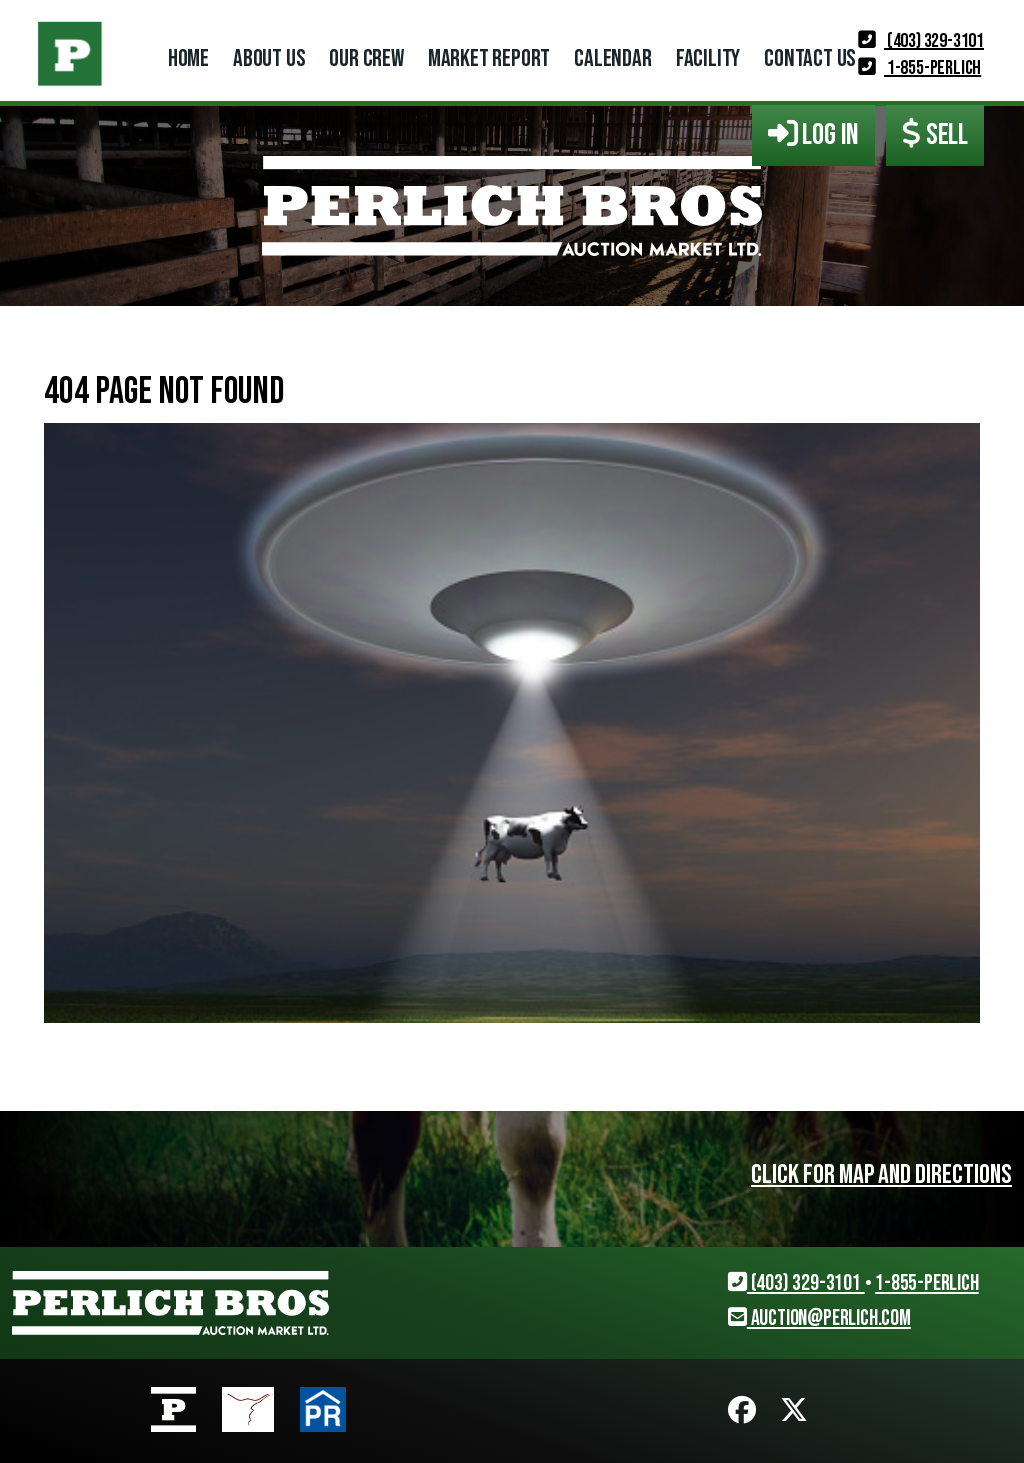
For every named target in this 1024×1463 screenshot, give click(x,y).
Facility (708, 58)
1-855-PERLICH (919, 68)
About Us (269, 58)
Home (188, 58)
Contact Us (810, 58)
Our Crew (366, 58)
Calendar (612, 58)
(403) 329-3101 (921, 41)
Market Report (489, 58)
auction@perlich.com (819, 1318)
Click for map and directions (881, 1175)
